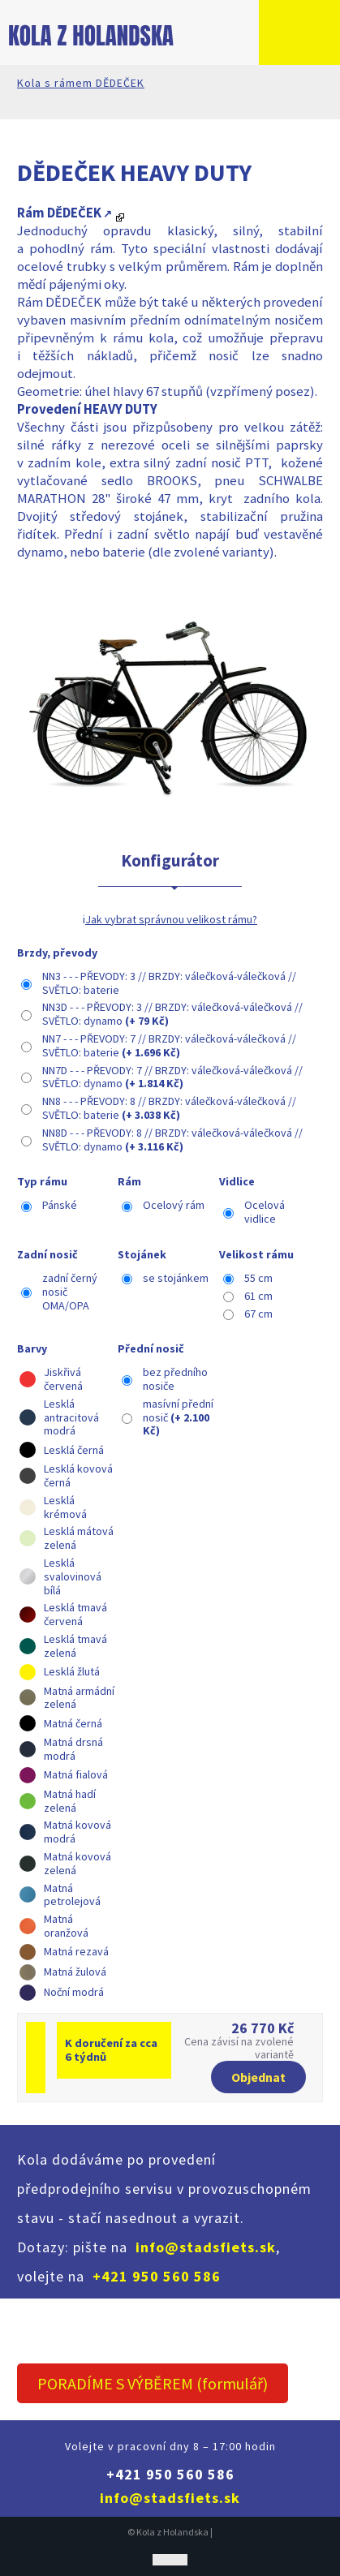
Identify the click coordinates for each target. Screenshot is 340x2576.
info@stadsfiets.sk (206, 2247)
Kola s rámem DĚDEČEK (80, 82)
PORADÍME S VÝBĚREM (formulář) (152, 2383)
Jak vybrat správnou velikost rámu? (171, 919)
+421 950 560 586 (157, 2276)
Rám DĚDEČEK (59, 212)
